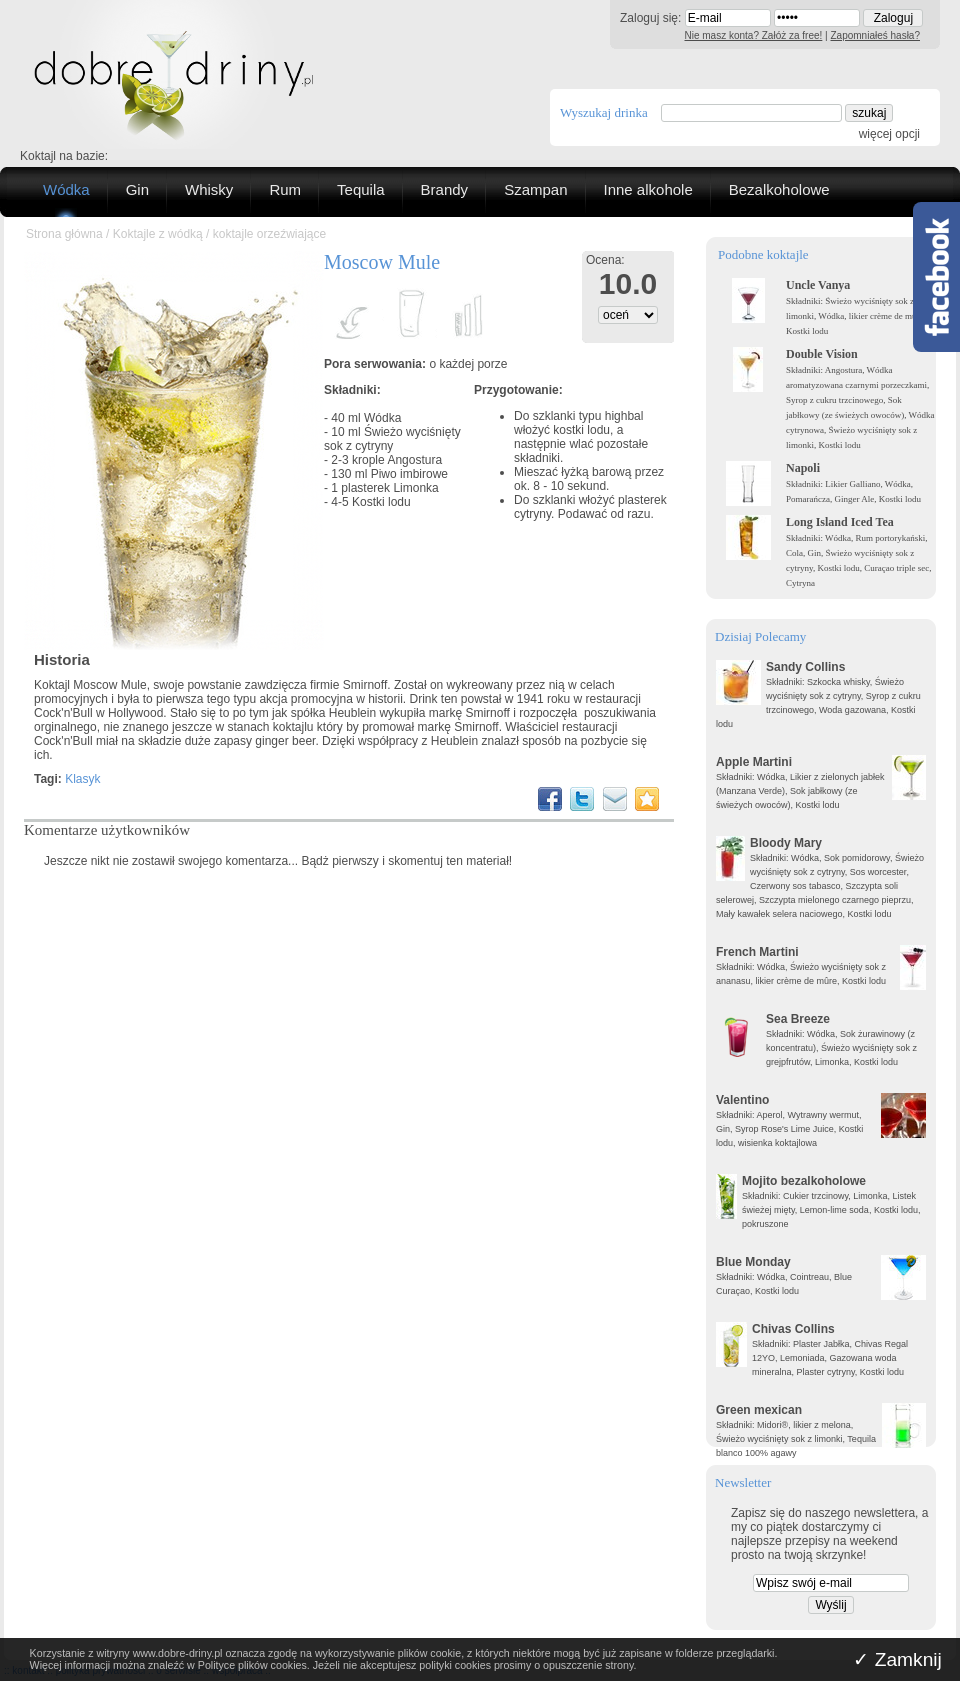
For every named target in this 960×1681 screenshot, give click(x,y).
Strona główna (64, 234)
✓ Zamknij (897, 1659)
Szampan (535, 189)
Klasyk (82, 779)
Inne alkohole (648, 189)
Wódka (66, 189)
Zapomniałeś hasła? (876, 35)
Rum (285, 189)
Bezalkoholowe (779, 189)
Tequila (361, 189)
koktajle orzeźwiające (269, 234)
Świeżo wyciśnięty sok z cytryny (392, 439)
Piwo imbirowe (409, 474)
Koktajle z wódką (158, 234)
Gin (137, 189)
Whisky (209, 189)
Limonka (415, 488)
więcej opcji (889, 134)
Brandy (445, 189)
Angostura (414, 460)
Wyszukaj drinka (604, 112)
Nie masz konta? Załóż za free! (754, 35)
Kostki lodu (381, 502)
